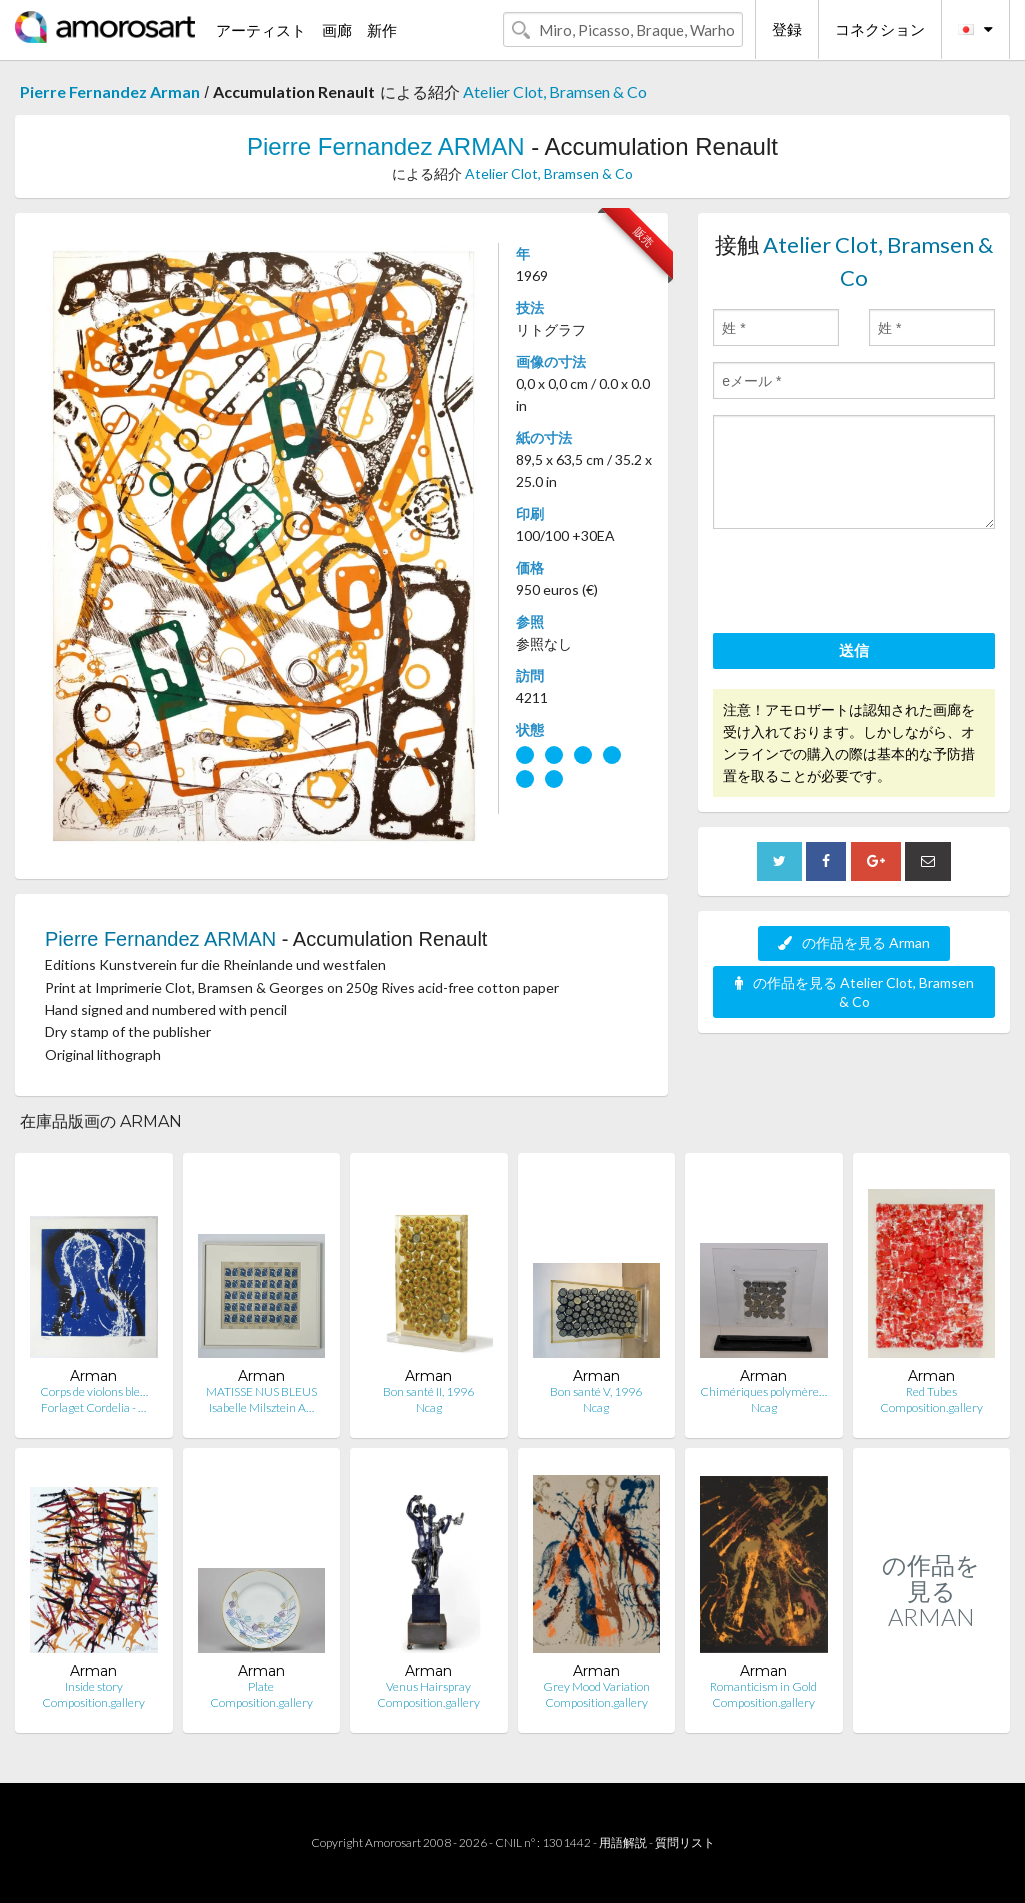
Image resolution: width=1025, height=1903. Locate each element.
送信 (854, 650)
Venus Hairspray (428, 1686)
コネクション (880, 29)
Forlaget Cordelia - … (93, 1407)
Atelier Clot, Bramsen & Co (555, 91)
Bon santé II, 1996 (428, 1391)
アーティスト (261, 30)
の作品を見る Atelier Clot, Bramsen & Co (854, 992)
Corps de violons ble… (94, 1391)
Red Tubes (931, 1391)
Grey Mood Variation (596, 1686)
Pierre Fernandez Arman (110, 91)
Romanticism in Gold (763, 1686)
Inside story (94, 1686)
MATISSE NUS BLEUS (261, 1391)
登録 (787, 29)
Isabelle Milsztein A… (261, 1407)
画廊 (337, 30)
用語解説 (623, 1842)
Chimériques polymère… (763, 1391)
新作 (382, 30)
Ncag (429, 1407)
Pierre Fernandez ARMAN (385, 146)
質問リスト (685, 1842)
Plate (261, 1686)
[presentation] (865, 584)
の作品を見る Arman (854, 942)
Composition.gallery (931, 1407)
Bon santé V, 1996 (596, 1391)
